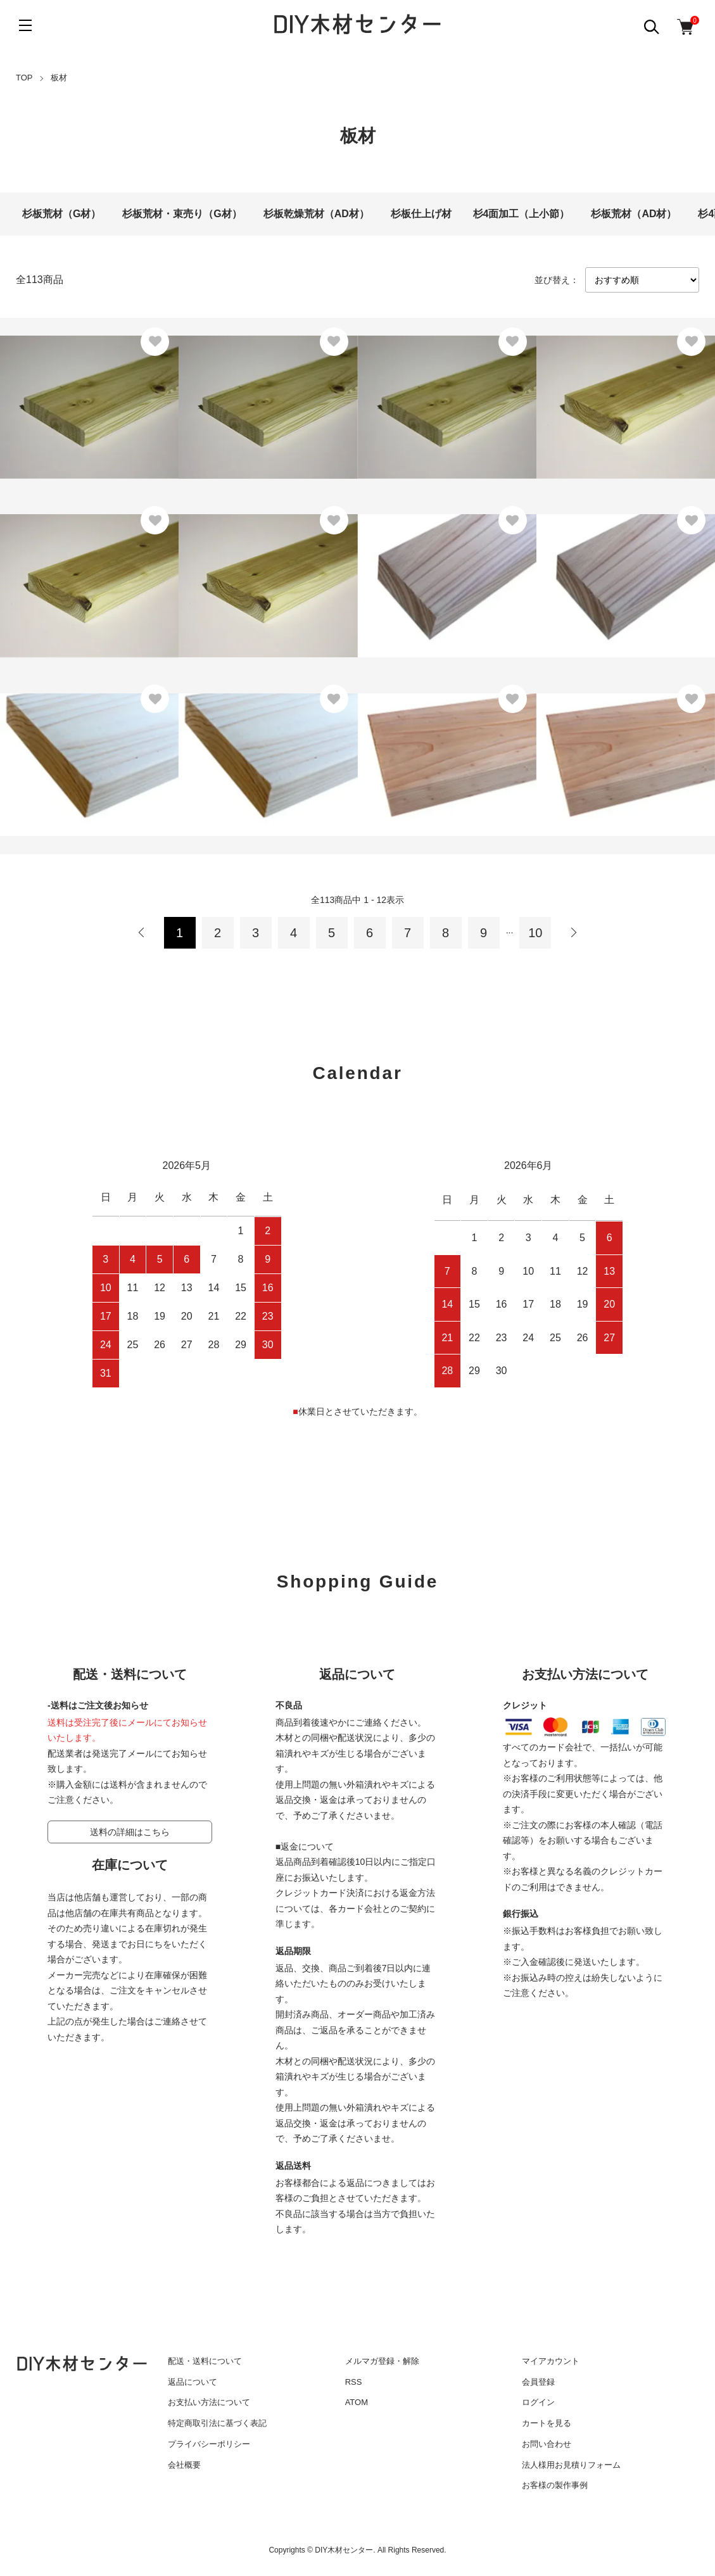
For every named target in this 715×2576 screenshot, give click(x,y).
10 (535, 933)
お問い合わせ (546, 2444)
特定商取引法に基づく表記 (217, 2423)
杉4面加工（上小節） (521, 213)
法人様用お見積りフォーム (571, 2465)
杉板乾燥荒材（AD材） (316, 213)
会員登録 (538, 2382)
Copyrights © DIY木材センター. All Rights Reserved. (357, 2550)
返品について (192, 2382)
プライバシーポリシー (209, 2444)
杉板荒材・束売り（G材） (181, 213)
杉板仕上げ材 (421, 213)
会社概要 (184, 2465)
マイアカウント (550, 2361)
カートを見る (546, 2423)
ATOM (356, 2402)
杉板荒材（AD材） (633, 213)
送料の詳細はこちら (130, 1832)
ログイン (538, 2402)
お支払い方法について (209, 2402)
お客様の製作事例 (555, 2485)
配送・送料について (205, 2361)
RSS (353, 2382)
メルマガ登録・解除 (382, 2361)
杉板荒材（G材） (61, 213)
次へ (573, 933)
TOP (24, 77)
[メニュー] (25, 25)
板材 (59, 77)
